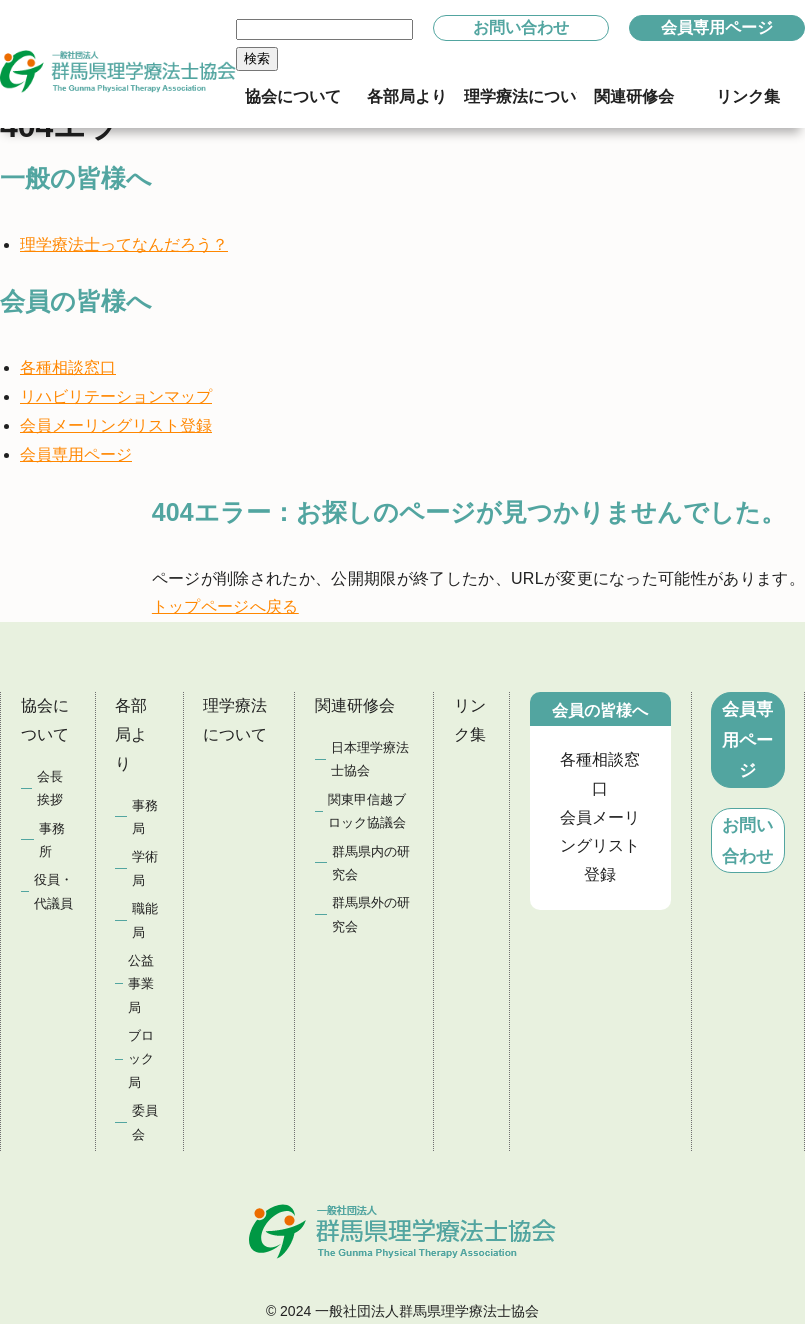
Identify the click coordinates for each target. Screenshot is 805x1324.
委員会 (145, 1122)
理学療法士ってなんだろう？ (124, 244)
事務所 (52, 840)
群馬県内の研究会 (371, 863)
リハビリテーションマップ (116, 396)
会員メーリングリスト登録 (116, 425)
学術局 (145, 868)
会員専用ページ (717, 27)
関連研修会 (355, 705)
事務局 (145, 817)
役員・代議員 (53, 891)
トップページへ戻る (225, 606)
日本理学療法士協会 (370, 759)
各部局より (131, 734)
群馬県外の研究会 (371, 914)
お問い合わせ (521, 27)
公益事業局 (141, 984)
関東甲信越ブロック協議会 (367, 811)
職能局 (145, 920)
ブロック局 (141, 1059)
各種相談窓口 (68, 367)
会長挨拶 (50, 788)
